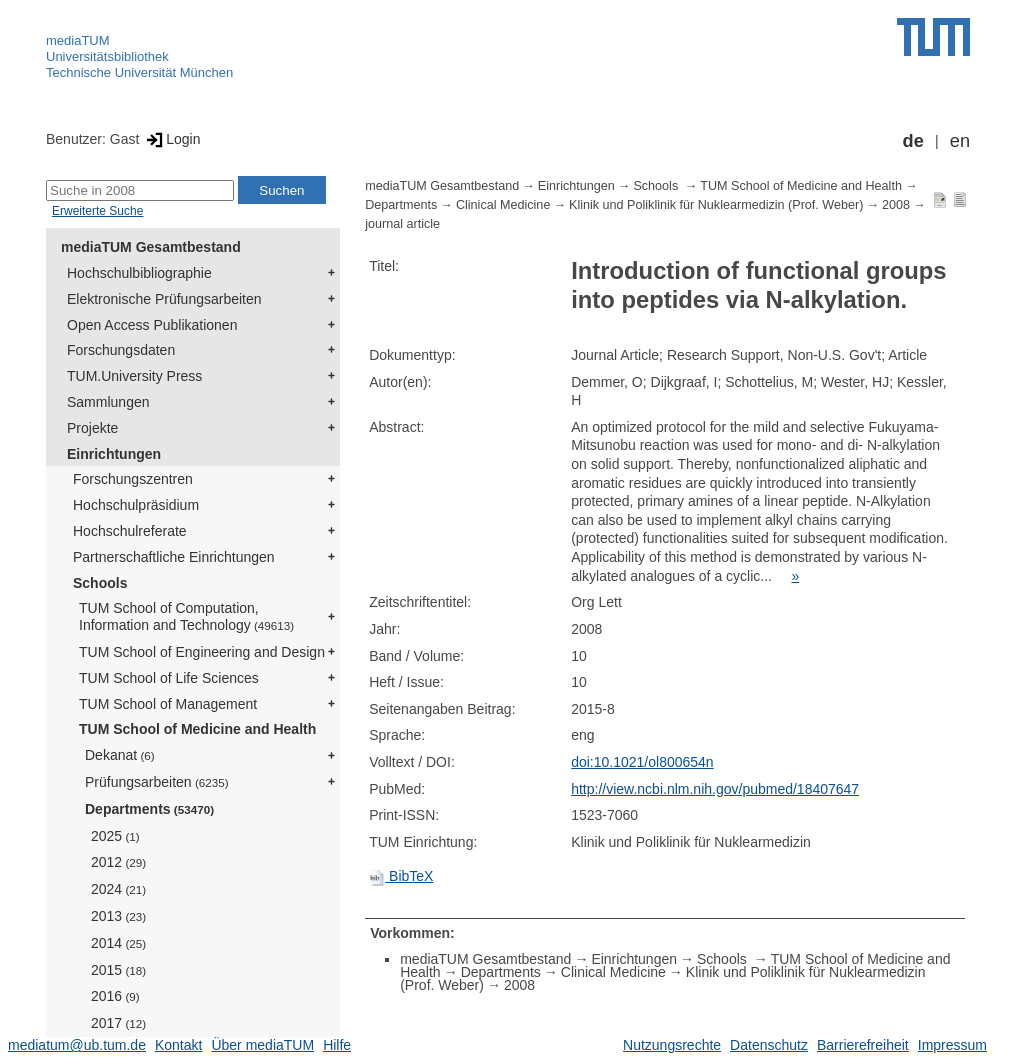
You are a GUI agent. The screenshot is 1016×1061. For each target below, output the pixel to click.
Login (171, 139)
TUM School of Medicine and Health (197, 729)
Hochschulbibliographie (139, 273)
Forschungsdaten (121, 350)
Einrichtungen (114, 454)
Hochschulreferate (130, 531)
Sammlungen (108, 402)
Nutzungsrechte (672, 1045)
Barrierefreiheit (863, 1045)
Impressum (952, 1045)
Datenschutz (769, 1045)
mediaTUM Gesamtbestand (151, 247)
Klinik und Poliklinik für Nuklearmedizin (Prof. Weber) (716, 205)
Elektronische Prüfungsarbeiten (164, 299)
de (913, 141)
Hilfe (337, 1045)
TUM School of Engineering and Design (202, 652)
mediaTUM (78, 40)
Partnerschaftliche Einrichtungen (174, 557)
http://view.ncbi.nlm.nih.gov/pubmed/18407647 (715, 789)
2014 (118, 943)
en (960, 141)
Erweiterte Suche (97, 211)
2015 (118, 970)
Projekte (92, 428)
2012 (118, 862)
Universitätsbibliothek (107, 56)
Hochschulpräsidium (136, 505)
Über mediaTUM (262, 1045)
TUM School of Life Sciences (169, 678)
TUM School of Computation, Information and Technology (186, 616)
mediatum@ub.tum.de (77, 1045)
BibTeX (401, 876)
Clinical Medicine (503, 205)
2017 (118, 1023)
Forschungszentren (133, 479)
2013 (118, 916)
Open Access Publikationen (152, 325)
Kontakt (178, 1045)
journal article (402, 224)
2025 (115, 836)
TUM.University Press (134, 376)
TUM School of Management (168, 704)
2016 (115, 996)
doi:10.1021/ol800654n (642, 762)
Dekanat (120, 755)
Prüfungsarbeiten (157, 782)
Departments (149, 809)
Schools (100, 583)
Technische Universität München (139, 72)
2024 (118, 889)
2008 (896, 205)
